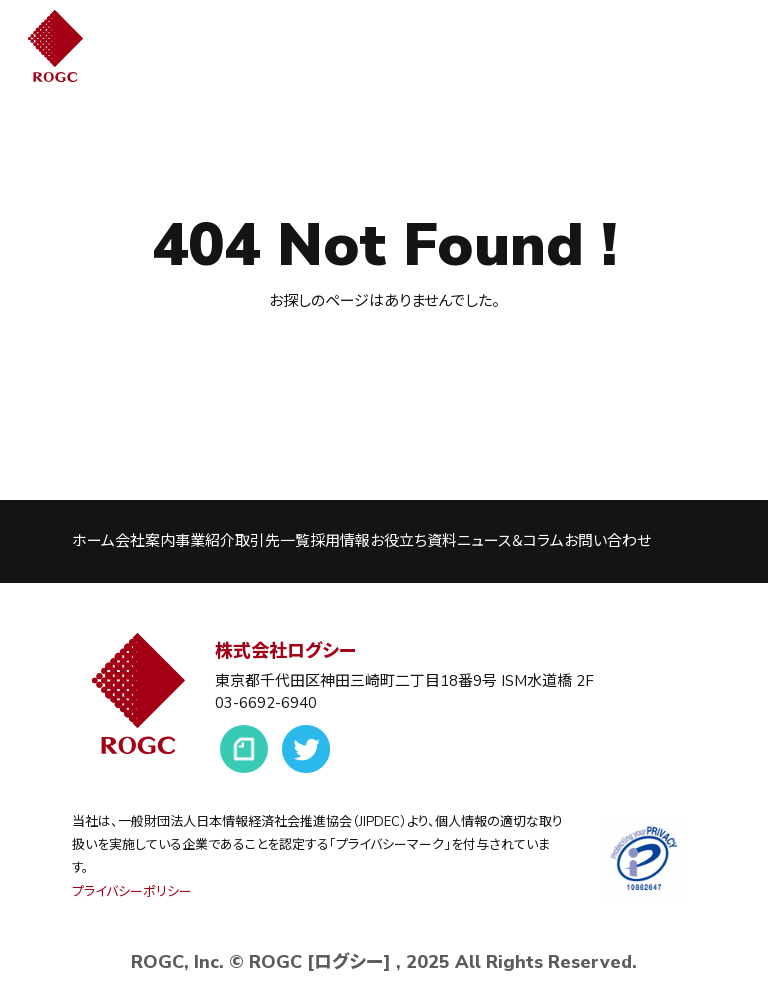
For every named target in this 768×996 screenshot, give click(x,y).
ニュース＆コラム (510, 541)
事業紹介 (205, 541)
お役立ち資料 (413, 541)
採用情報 (340, 541)
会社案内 (145, 541)
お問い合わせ (607, 541)
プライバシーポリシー (132, 892)
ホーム (93, 541)
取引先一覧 (272, 541)
